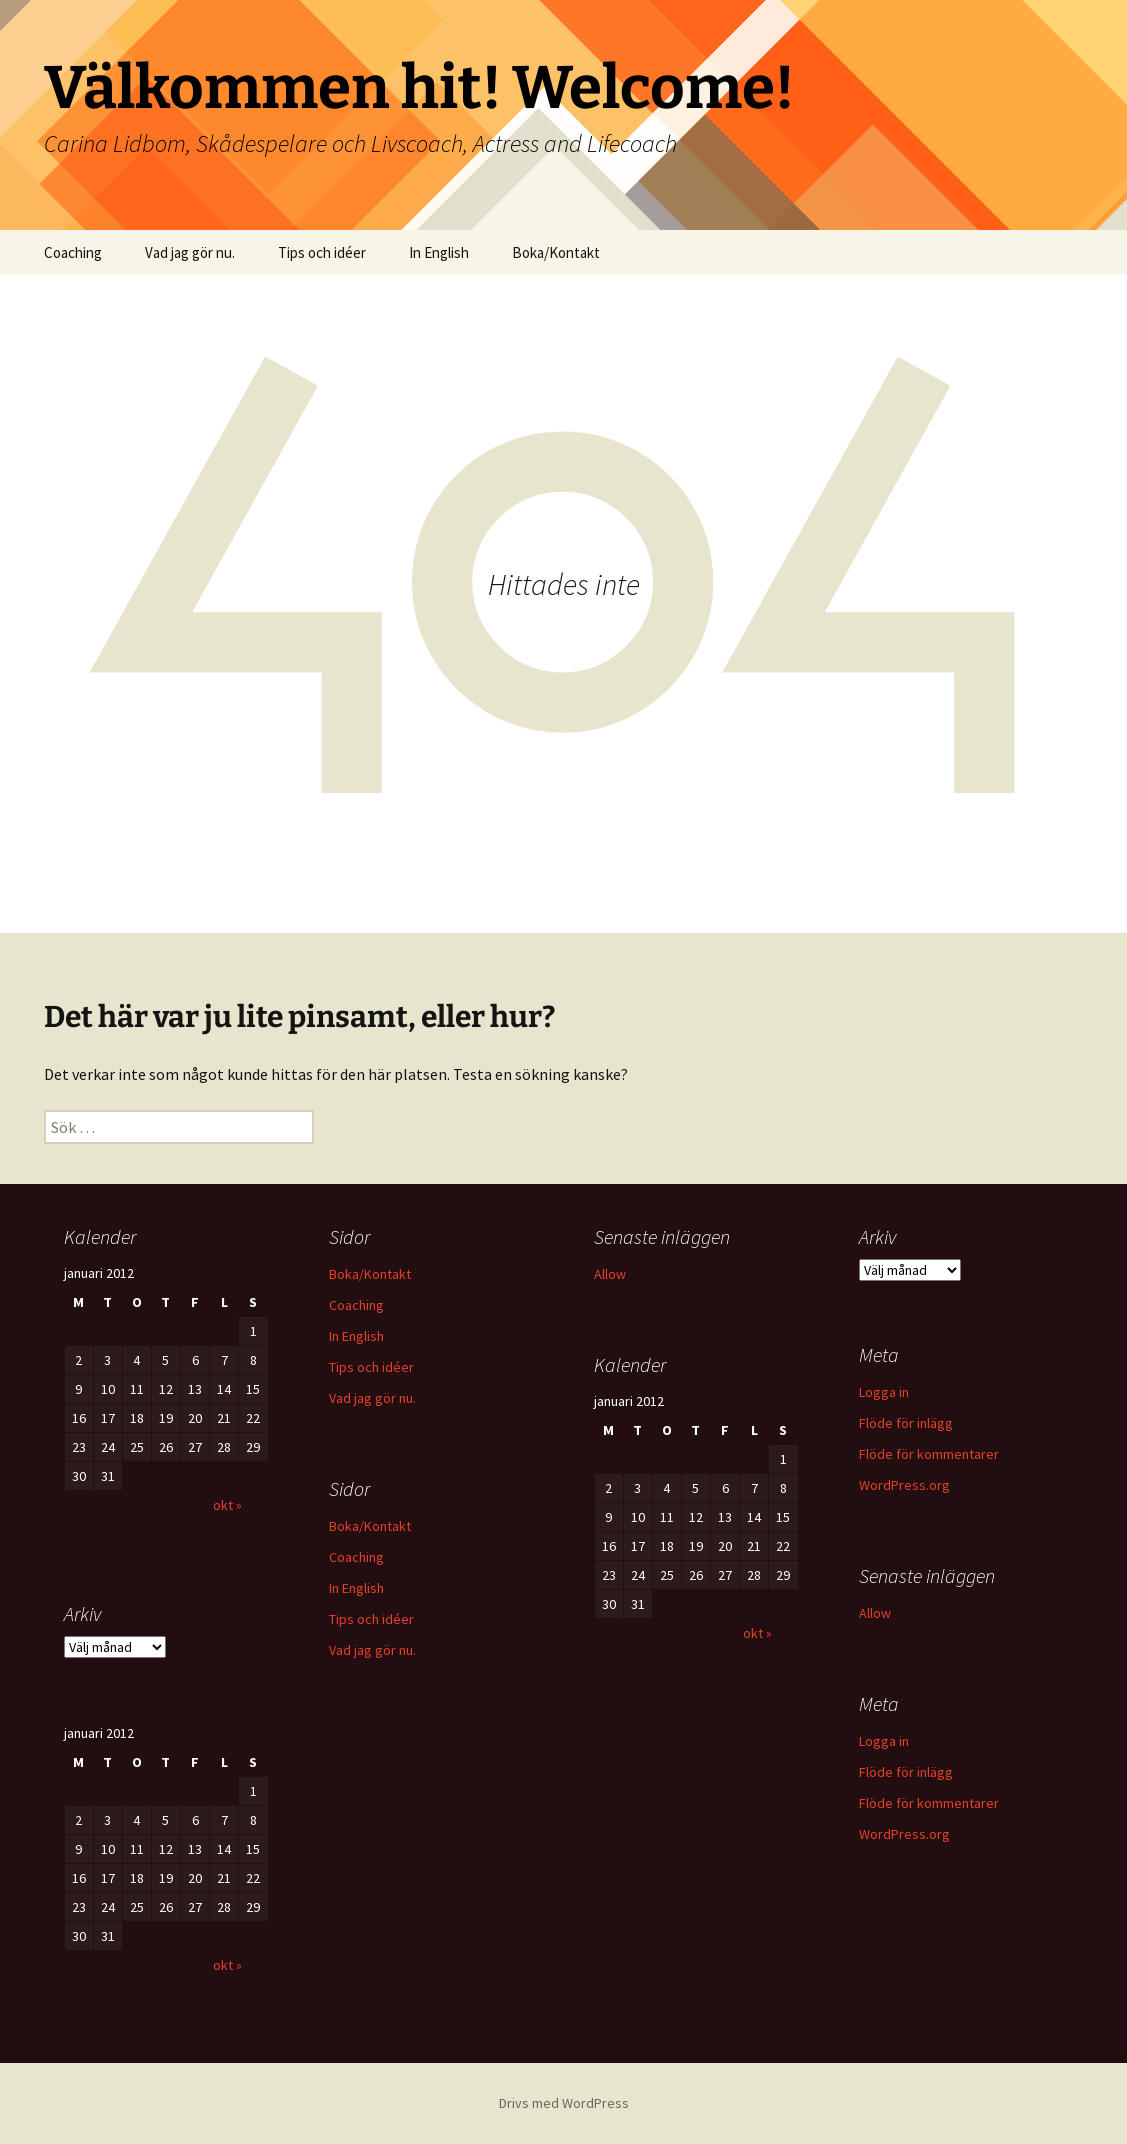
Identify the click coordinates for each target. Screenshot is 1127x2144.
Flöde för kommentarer (929, 1454)
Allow (610, 1274)
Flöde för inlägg (906, 1423)
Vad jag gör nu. (190, 252)
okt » (227, 1505)
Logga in (884, 1392)
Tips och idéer (322, 252)
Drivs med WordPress (564, 2103)
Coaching (73, 252)
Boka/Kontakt (556, 252)
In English (439, 252)
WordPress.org (904, 1485)
